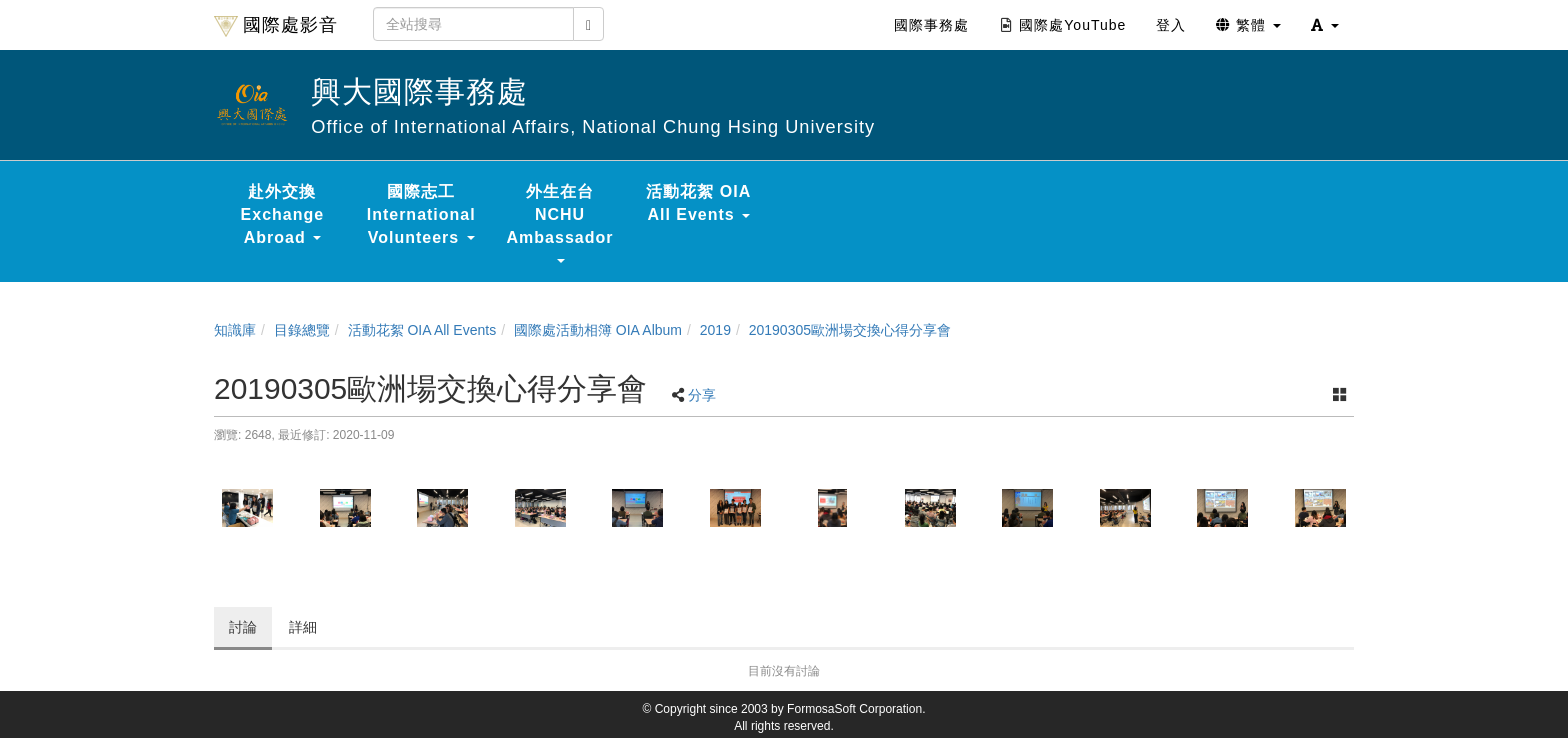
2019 (715, 330)
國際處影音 (276, 26)
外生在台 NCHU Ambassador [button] (560, 223)
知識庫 (235, 330)
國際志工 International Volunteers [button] (421, 214)
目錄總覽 (302, 330)
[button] (1325, 25)
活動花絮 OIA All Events (422, 330)
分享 (702, 395)
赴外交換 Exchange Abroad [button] (283, 214)
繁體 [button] (1248, 25)
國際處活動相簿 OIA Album (598, 330)
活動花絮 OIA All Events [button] (698, 203)
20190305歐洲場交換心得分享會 (850, 330)
